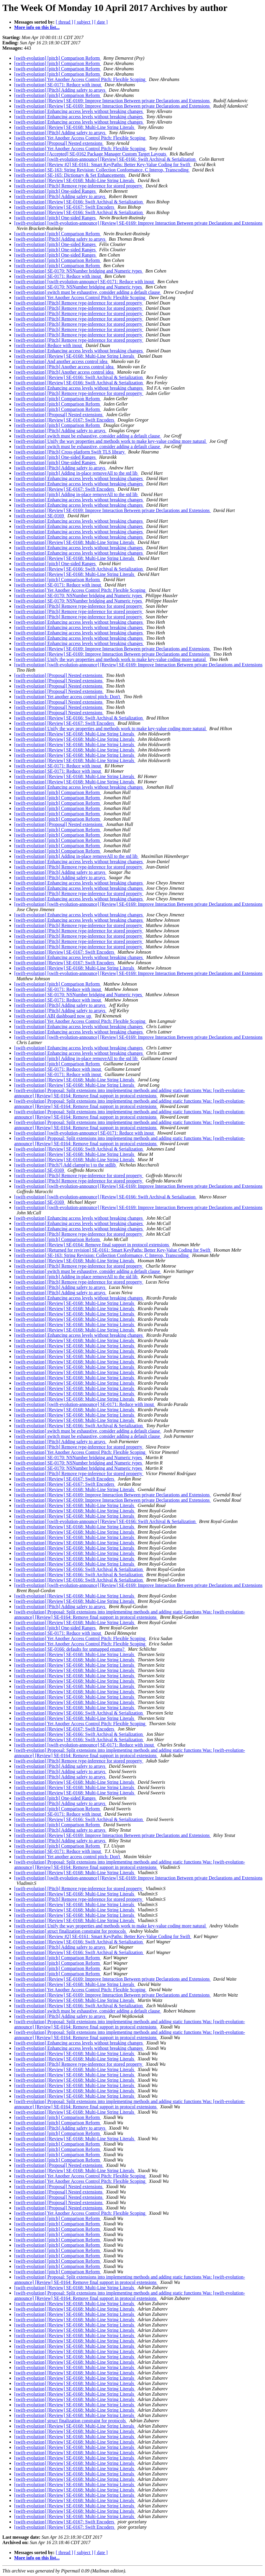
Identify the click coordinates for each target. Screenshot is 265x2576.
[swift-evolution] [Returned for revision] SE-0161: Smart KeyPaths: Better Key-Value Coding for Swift (112, 1250)
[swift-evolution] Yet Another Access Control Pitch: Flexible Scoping (80, 79)
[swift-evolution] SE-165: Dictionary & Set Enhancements (70, 175)
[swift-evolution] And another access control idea (61, 361)
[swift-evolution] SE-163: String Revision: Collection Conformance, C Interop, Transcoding (102, 169)
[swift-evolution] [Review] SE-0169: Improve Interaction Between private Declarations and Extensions (112, 100)
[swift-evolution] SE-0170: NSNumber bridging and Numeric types (78, 270)
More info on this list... (37, 27)
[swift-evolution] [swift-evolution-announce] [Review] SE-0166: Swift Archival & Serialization (105, 159)
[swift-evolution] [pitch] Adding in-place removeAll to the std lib (76, 473)
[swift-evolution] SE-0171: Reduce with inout (58, 84)
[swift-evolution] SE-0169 (39, 515)
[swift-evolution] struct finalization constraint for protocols (70, 1931)
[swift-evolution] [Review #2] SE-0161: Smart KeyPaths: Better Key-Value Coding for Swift (102, 164)
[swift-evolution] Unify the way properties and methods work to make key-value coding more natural (110, 441)
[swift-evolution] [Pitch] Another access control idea (64, 366)
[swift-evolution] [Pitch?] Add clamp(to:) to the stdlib (65, 1164)
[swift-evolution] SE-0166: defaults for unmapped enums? (70, 1649)
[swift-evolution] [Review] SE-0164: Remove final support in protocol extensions (92, 1244)
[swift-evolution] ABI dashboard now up (53, 1015)
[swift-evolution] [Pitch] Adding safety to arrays (60, 90)
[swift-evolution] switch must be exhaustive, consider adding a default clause (87, 292)
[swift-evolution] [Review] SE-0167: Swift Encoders (64, 207)
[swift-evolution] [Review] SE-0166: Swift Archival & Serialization (79, 201)
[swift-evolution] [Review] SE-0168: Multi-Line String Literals (74, 127)
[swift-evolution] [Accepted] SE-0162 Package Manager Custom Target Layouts (90, 153)
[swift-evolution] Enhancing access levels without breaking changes (79, 111)
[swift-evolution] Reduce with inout (48, 345)
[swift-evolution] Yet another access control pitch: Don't (67, 696)
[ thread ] (64, 22)
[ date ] (101, 22)
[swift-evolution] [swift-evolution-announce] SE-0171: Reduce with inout (84, 281)
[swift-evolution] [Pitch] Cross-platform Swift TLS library (70, 451)
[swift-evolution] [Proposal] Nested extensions (59, 143)
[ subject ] (83, 22)
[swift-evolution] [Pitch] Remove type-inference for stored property (78, 185)
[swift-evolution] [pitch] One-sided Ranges (55, 191)
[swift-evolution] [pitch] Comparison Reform (57, 58)
